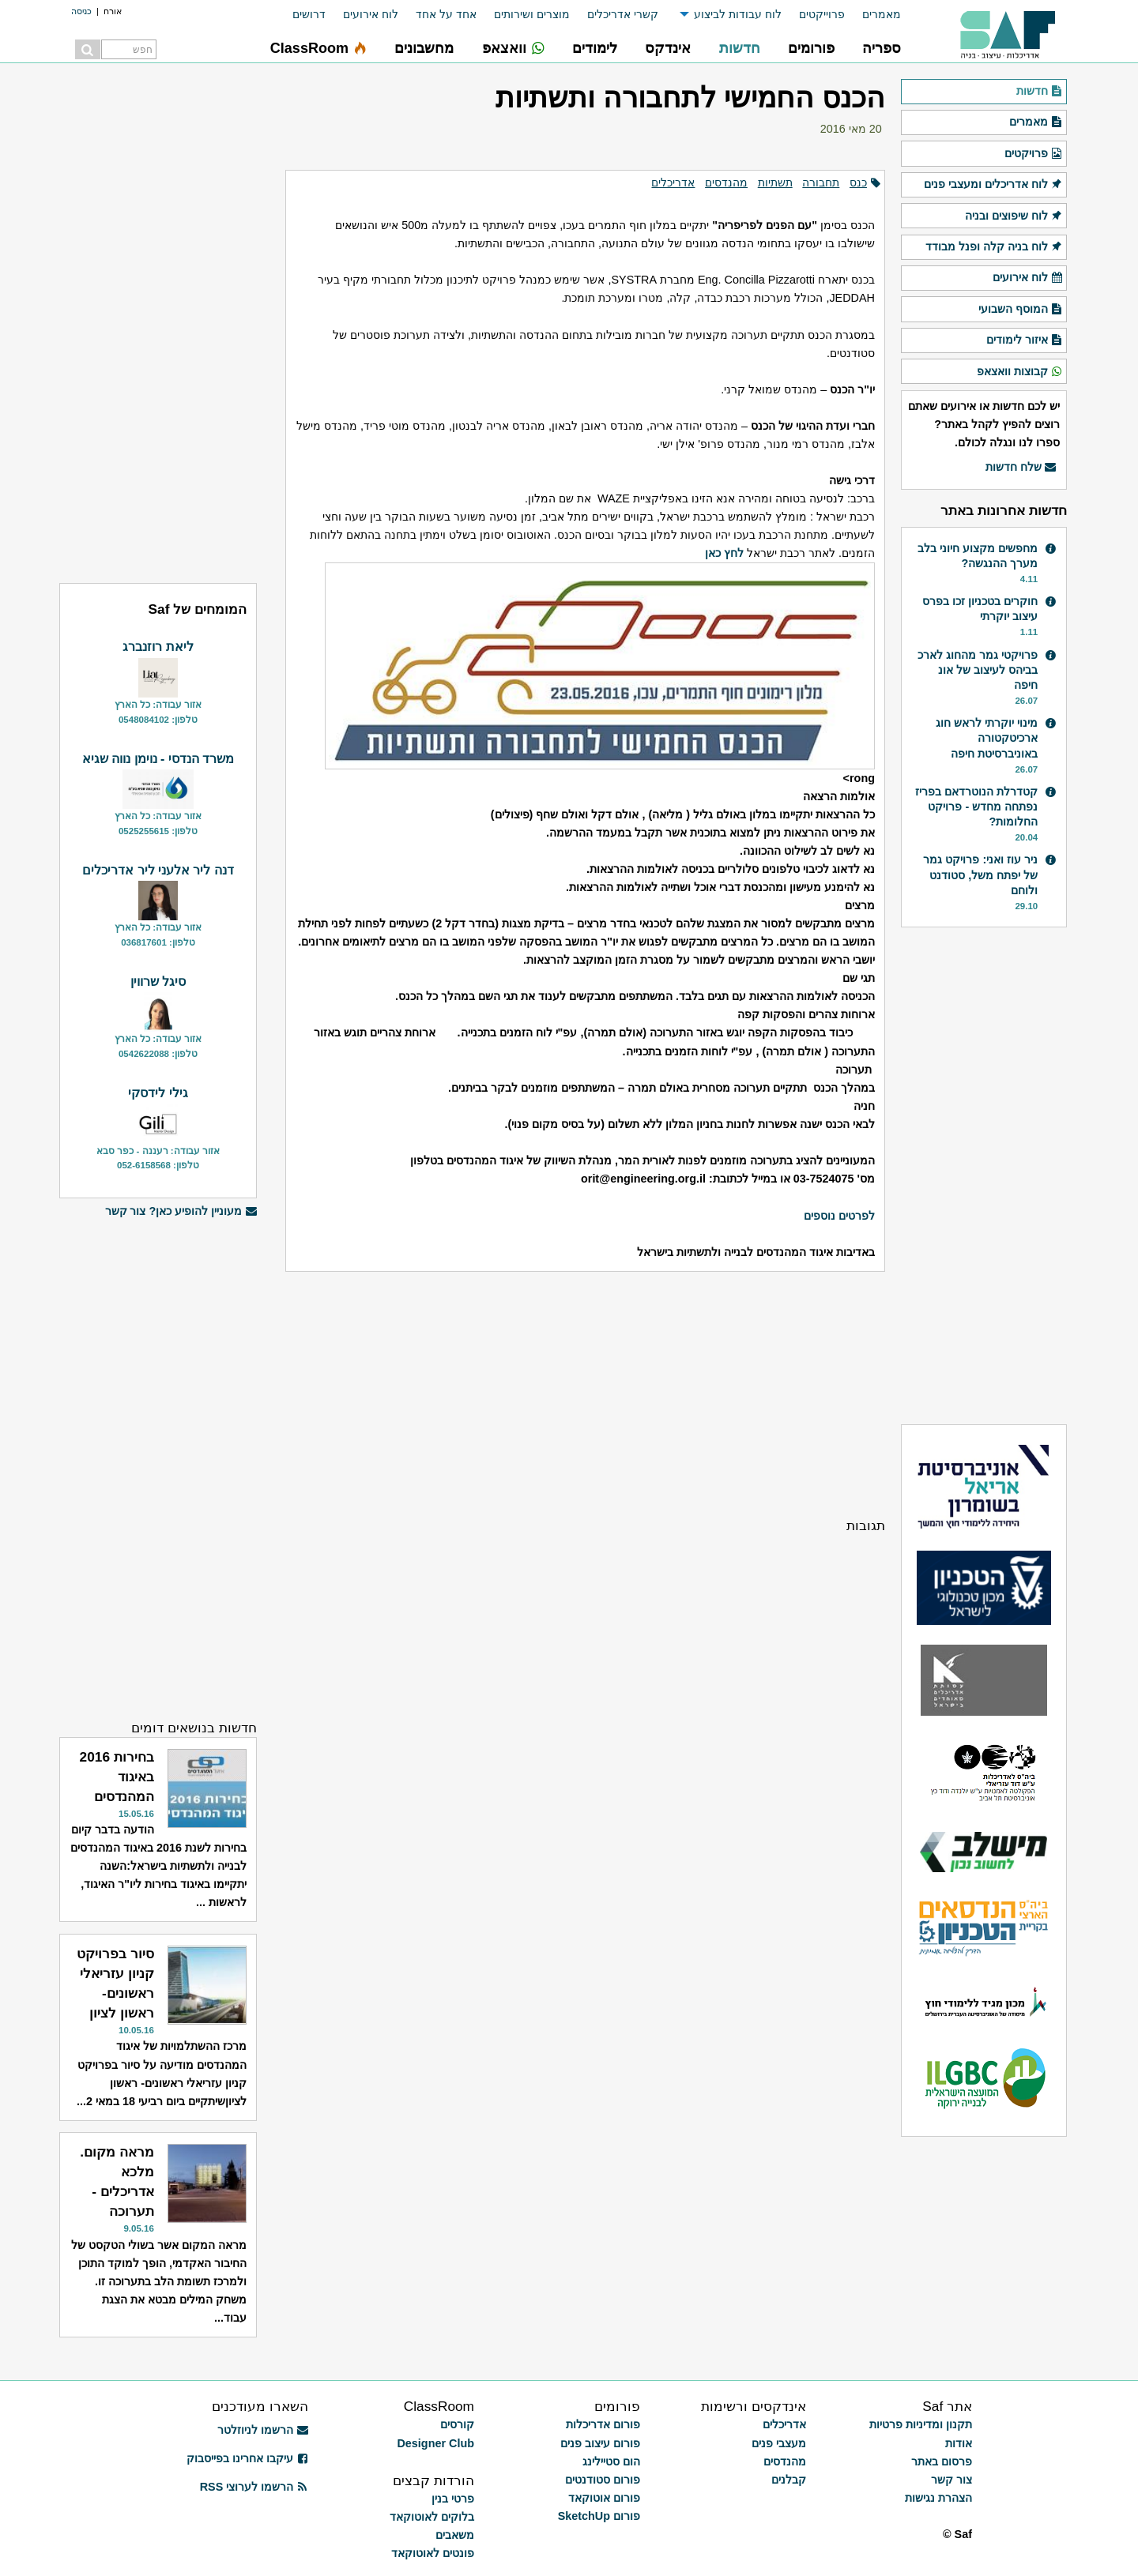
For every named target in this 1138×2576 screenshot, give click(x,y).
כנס (858, 182)
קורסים (457, 2424)
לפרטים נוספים (839, 1215)
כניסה (81, 11)
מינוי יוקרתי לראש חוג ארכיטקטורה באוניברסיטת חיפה (987, 737)
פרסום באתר (941, 2461)
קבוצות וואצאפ (1020, 372)
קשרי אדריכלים (622, 14)
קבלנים (788, 2479)
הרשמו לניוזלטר (262, 2430)
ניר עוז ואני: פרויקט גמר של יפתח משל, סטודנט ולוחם (980, 874)
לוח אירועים (370, 14)
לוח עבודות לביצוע (738, 14)
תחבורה (820, 182)
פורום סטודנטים (602, 2479)
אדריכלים (673, 182)
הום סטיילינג (611, 2461)
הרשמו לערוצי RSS (254, 2487)
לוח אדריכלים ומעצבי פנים (993, 185)
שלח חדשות (1021, 467)
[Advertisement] (585, 1393)
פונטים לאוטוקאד (432, 2553)
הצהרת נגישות (938, 2497)
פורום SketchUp (599, 2516)
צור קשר (951, 2479)
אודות (958, 2443)
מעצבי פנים (779, 2443)
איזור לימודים (1024, 340)
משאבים (454, 2535)
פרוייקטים (822, 14)
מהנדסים (726, 182)
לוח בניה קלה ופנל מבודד (994, 247)
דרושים (309, 14)
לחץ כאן (724, 553)
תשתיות (775, 182)
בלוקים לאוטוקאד (432, 2516)
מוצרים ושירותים (532, 14)
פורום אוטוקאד (604, 2497)
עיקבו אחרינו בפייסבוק (247, 2458)
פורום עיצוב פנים (600, 2443)
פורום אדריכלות (603, 2424)
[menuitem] (873, 14)
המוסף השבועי (1020, 309)
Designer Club (435, 2443)
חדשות (1039, 91)
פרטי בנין (452, 2498)
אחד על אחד (446, 14)
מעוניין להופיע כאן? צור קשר (181, 1211)
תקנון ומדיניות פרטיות (920, 2424)
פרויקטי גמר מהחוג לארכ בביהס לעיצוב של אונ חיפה (978, 670)
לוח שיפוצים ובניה (1014, 216)
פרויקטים (1033, 154)
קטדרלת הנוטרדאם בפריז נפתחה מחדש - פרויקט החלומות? (976, 806)
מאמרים (881, 14)
